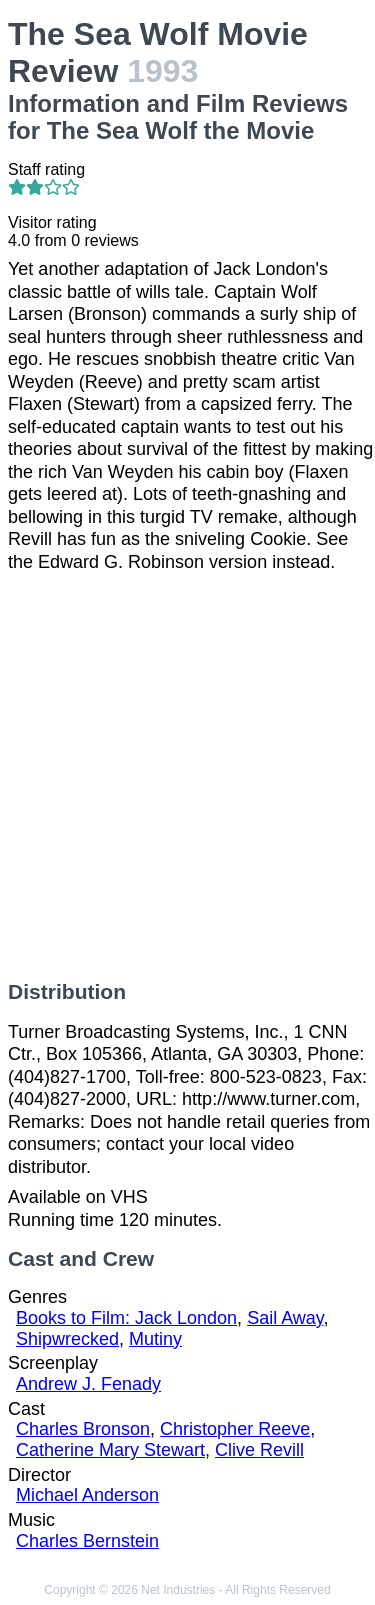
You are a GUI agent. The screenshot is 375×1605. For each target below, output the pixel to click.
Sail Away (285, 1318)
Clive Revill (259, 1450)
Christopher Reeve (235, 1429)
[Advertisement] (187, 776)
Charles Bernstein (87, 1541)
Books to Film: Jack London (126, 1318)
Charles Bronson (83, 1429)
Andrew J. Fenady (88, 1384)
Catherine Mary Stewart (110, 1450)
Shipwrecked (67, 1339)
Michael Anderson (87, 1495)
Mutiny (155, 1339)
